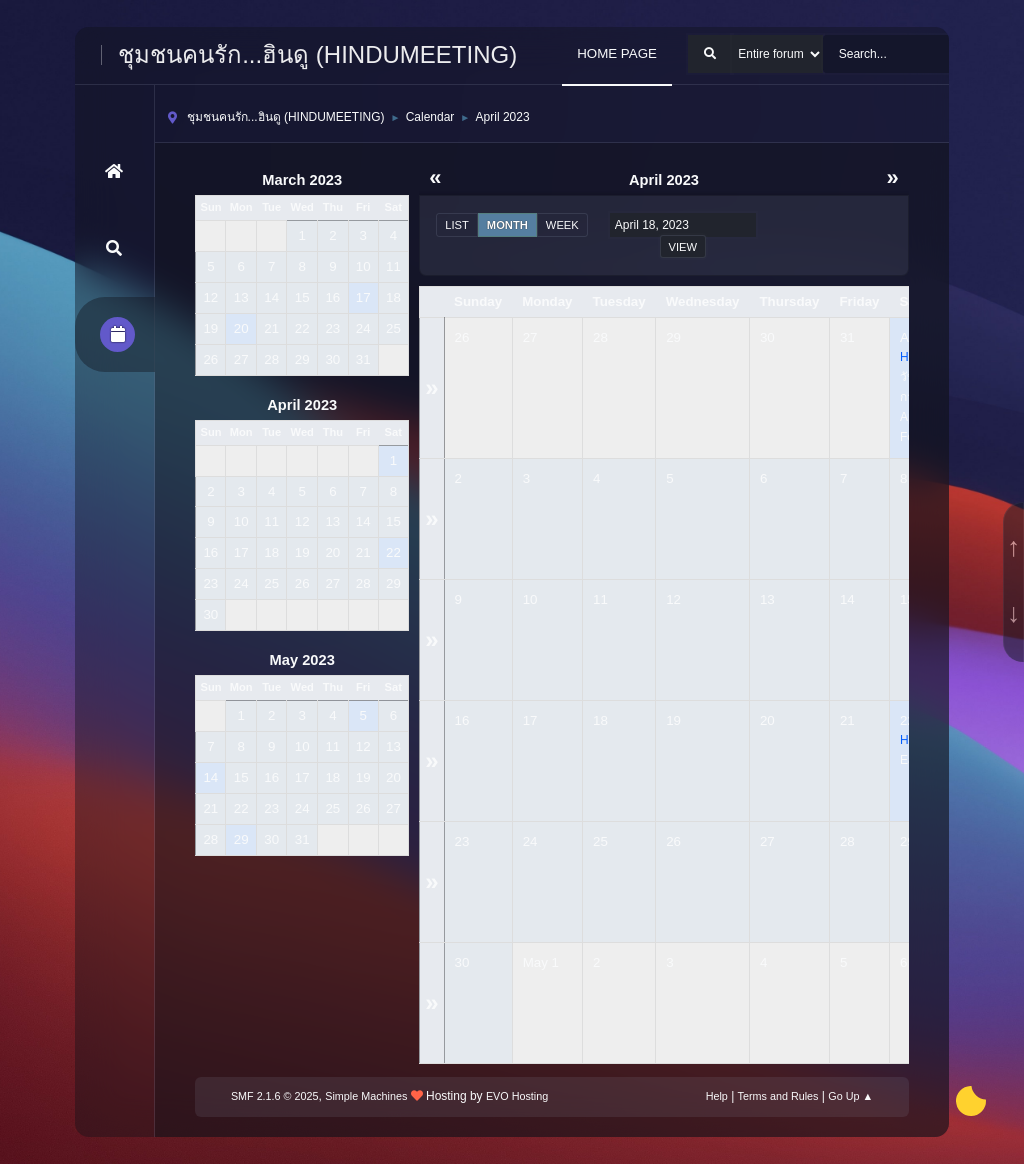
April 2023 (302, 405)
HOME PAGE (617, 53)
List (457, 225)
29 (673, 337)
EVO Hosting (517, 1096)
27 (530, 337)
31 (847, 337)
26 (462, 337)
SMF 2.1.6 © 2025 (275, 1096)
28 (600, 337)
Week (562, 225)
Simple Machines (366, 1096)
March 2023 (302, 180)
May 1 (541, 962)
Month (507, 225)
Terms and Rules (778, 1096)
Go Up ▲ (850, 1096)
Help (717, 1096)
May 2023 (302, 660)
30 (767, 337)
